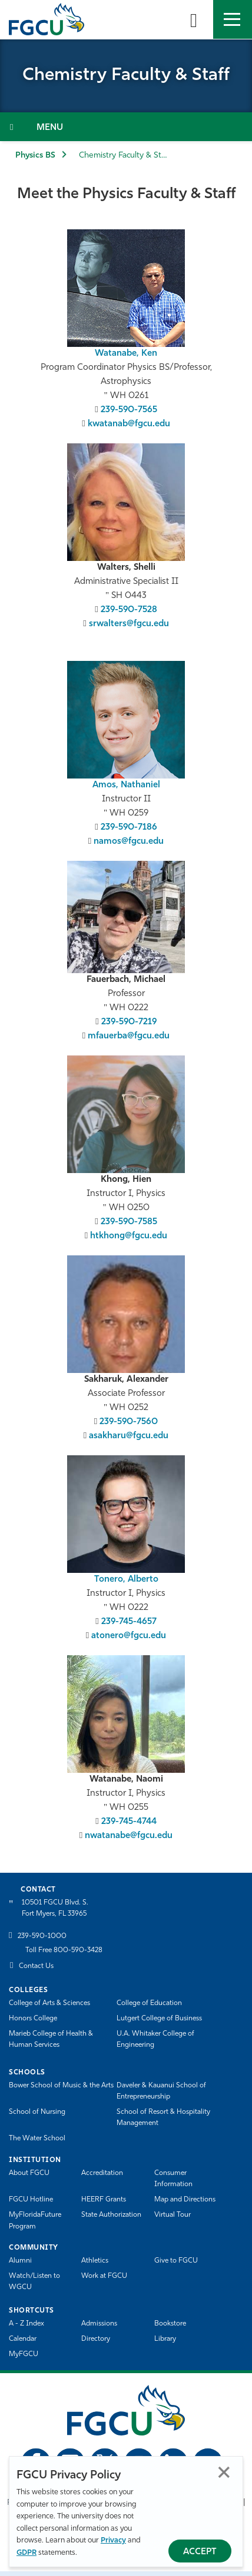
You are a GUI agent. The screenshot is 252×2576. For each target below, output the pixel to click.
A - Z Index (26, 2323)
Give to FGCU (176, 2260)
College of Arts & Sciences (49, 2003)
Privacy (113, 2540)
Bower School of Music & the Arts (61, 2085)
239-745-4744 (129, 1821)
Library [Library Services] (165, 2339)
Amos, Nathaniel (126, 785)
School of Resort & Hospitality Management (163, 2118)
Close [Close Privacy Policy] (224, 2472)
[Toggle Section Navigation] (126, 126)
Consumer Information (173, 2179)
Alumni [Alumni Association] (20, 2260)
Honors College (33, 2018)
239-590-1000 (42, 1936)
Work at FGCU (104, 2276)
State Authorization (111, 2214)
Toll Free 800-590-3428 (63, 1950)
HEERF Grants (103, 2199)
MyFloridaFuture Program (35, 2220)
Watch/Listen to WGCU (34, 2282)
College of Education (149, 2003)
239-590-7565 (129, 410)
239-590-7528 (129, 610)
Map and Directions (184, 2199)
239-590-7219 (129, 1022)
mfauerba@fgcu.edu (129, 1036)
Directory (95, 2339)
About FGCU (29, 2173)
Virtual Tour (172, 2214)
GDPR (26, 2553)
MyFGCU (23, 2354)
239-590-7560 (129, 1422)
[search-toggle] (193, 19)
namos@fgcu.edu (129, 841)
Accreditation (102, 2173)
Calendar (23, 2339)
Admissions (99, 2323)
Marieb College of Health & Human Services (51, 2039)
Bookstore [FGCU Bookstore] (170, 2323)
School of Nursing (37, 2112)
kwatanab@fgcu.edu (129, 424)
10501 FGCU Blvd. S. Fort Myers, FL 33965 (55, 1908)
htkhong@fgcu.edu (128, 1236)
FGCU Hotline (31, 2199)
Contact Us (36, 1966)
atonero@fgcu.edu (128, 1636)
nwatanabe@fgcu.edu (129, 1836)
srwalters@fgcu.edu (129, 624)
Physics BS (35, 155)
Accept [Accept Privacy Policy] (200, 2552)
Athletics (94, 2260)
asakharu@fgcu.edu (128, 1436)
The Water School (37, 2138)
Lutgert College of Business (159, 2018)
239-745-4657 (129, 1622)
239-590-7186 (129, 827)
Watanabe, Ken (126, 353)
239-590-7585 (129, 1222)
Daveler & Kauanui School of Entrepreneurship (161, 2091)
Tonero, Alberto (126, 1579)
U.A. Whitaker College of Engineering (155, 2039)
